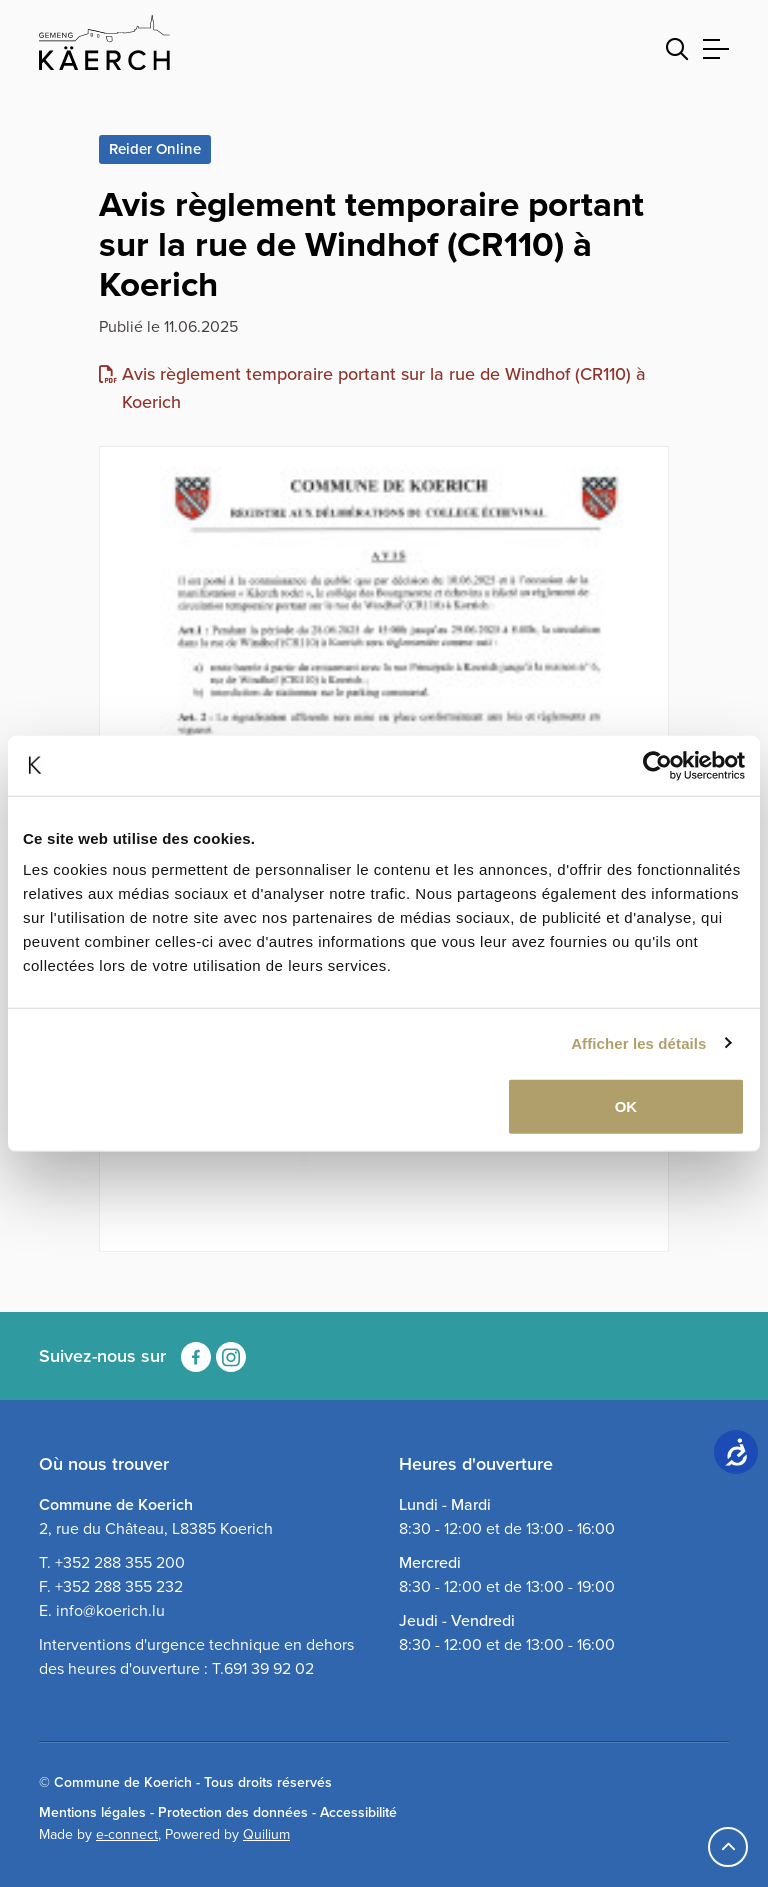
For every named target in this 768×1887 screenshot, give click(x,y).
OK (626, 1106)
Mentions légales (92, 1812)
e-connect (127, 1834)
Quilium (266, 1834)
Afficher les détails (638, 1042)
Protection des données (233, 1812)
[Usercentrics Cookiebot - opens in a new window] (657, 765)
